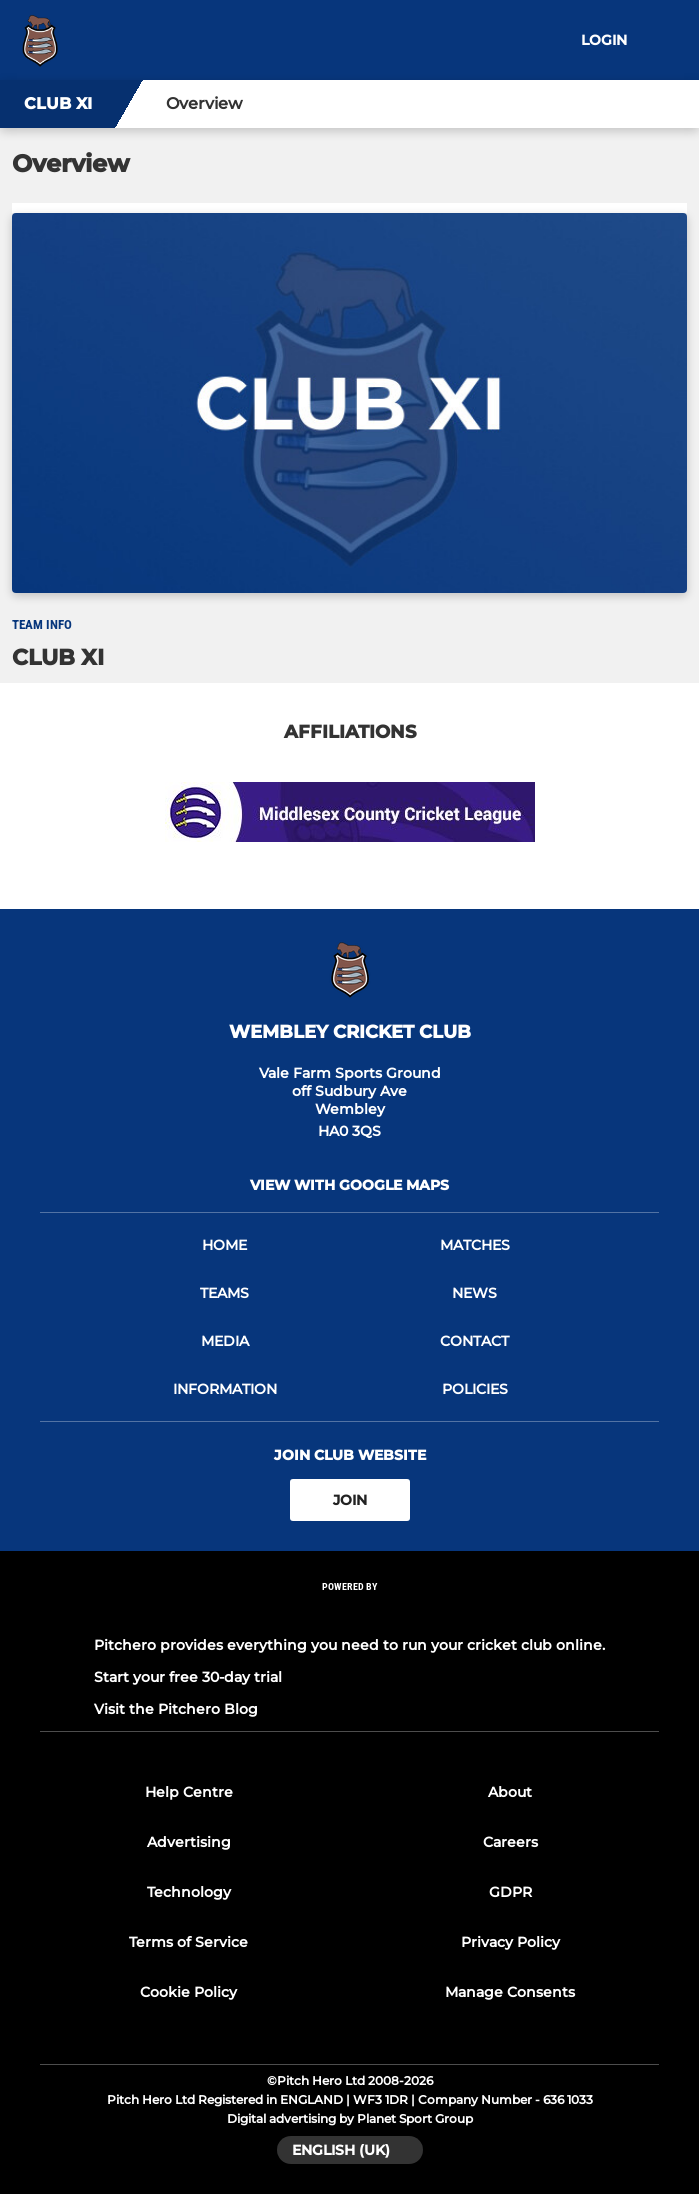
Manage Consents (510, 1992)
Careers (510, 1842)
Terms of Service (188, 1942)
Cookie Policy (188, 1992)
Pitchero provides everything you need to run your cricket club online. (349, 1645)
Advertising (189, 1842)
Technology (189, 1892)
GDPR (510, 1892)
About (510, 1792)
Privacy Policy (510, 1942)
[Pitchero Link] (350, 1613)
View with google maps (349, 1185)
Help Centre (189, 1792)
